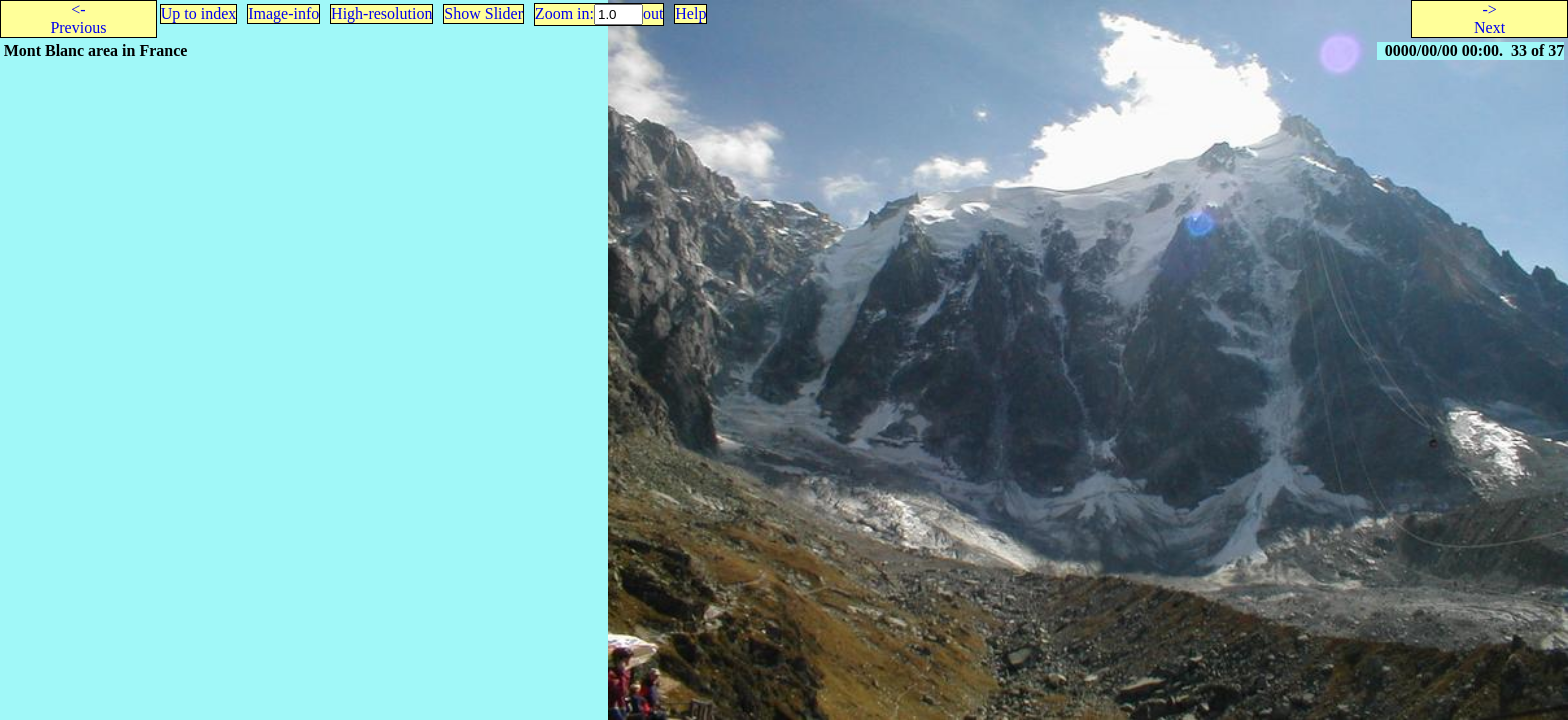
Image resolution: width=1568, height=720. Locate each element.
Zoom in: (564, 13)
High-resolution (381, 13)
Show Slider (483, 13)
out (653, 13)
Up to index (199, 13)
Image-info (283, 13)
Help (690, 13)
